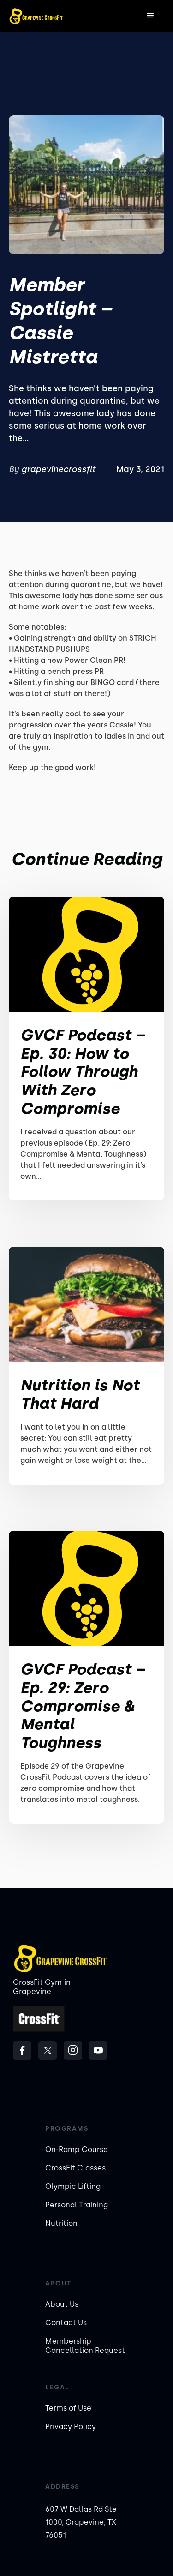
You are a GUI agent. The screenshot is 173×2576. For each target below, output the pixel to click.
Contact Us (66, 2322)
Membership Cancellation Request (85, 2346)
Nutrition (61, 2223)
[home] (36, 16)
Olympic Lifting (73, 2186)
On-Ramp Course (76, 2149)
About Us (61, 2304)
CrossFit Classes (75, 2168)
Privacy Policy (70, 2426)
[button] (150, 16)
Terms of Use (68, 2408)
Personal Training (76, 2204)
